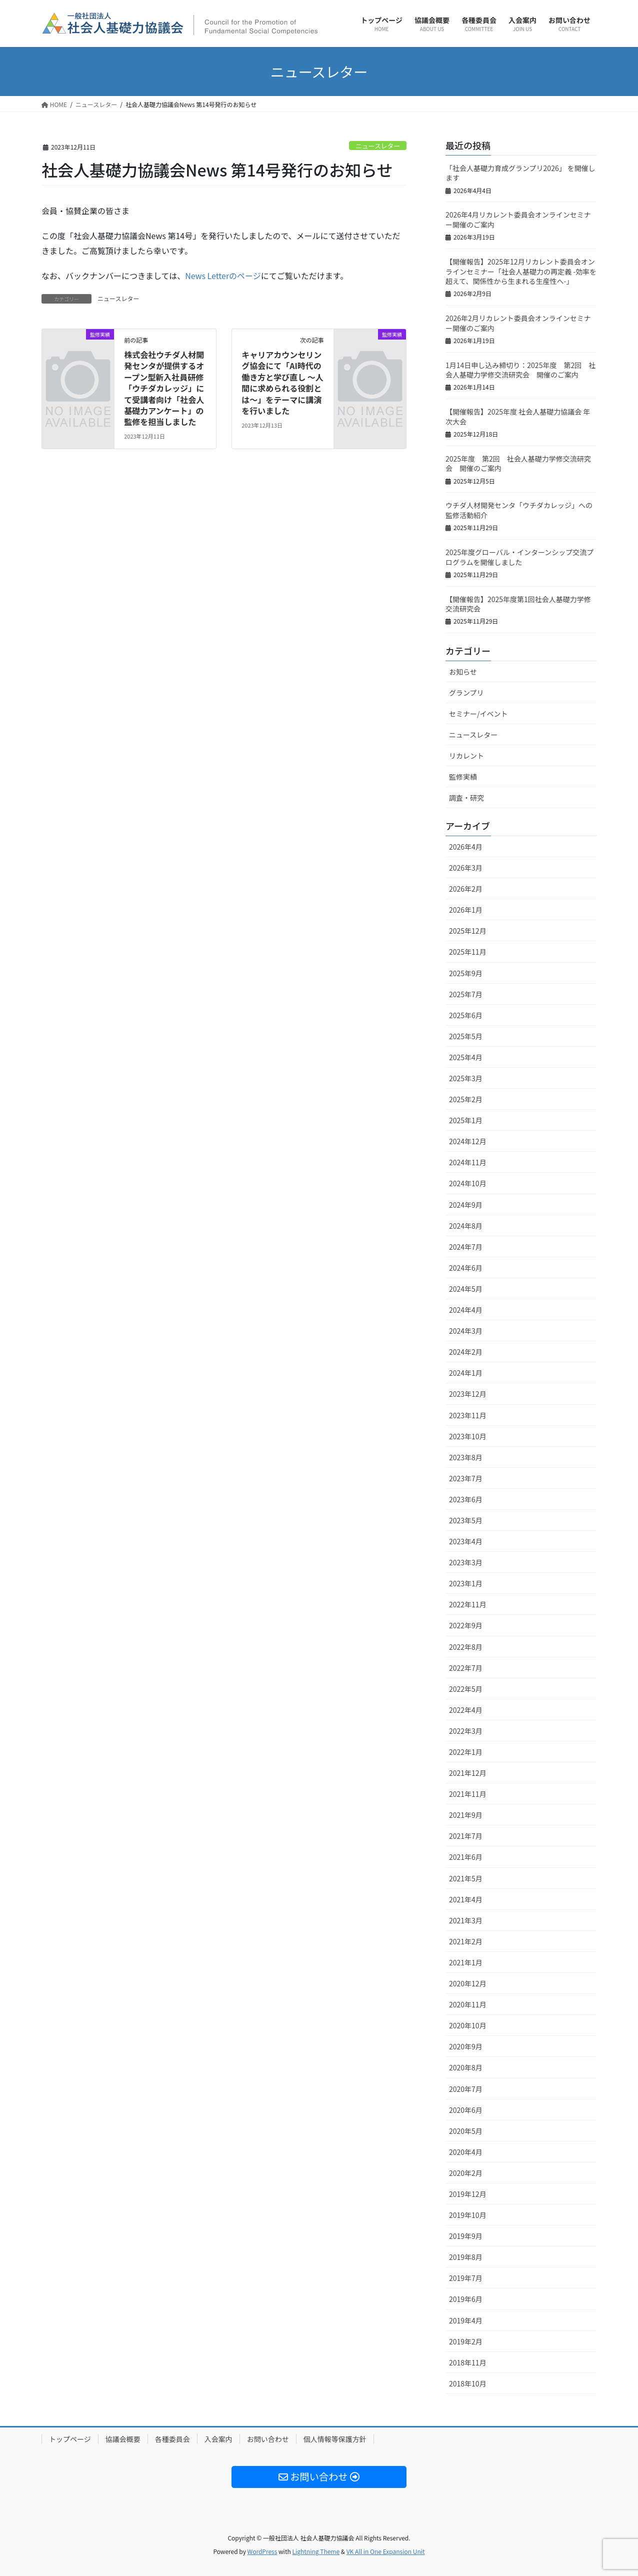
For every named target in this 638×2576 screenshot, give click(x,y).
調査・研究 (466, 798)
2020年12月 (467, 1983)
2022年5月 (465, 1689)
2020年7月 (465, 2089)
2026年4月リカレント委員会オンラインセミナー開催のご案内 (518, 220)
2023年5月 (465, 1520)
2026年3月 (465, 868)
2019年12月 (467, 2194)
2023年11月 (467, 1415)
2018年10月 (467, 2383)
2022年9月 (465, 1625)
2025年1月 (465, 1120)
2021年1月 (465, 1962)
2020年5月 (465, 2131)
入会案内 (218, 2439)
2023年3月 (465, 1562)
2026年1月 (465, 910)
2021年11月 (467, 1794)
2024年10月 (467, 1183)
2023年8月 (465, 1457)
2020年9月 (465, 2046)
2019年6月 (465, 2299)
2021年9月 (465, 1815)
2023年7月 (465, 1478)
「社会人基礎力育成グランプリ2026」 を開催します (521, 173)
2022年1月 (465, 1752)
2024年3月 (465, 1331)
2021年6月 (465, 1857)
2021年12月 (467, 1773)
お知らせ (463, 672)
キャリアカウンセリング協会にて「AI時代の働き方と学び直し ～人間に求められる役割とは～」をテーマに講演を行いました (283, 383)
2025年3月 (465, 1078)
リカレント (466, 756)
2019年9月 (465, 2236)
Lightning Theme (316, 2551)
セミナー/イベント (478, 714)
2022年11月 (467, 1604)
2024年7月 (465, 1247)
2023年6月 (465, 1499)
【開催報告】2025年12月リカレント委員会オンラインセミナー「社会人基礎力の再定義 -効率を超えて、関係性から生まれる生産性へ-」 (521, 271)
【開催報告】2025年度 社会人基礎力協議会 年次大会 (518, 417)
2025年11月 (467, 952)
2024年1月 (465, 1373)
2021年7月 (465, 1836)
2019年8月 (465, 2257)
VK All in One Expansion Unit (385, 2551)
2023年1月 (465, 1583)
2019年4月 (465, 2320)
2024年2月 (465, 1352)
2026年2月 (465, 889)
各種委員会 (172, 2439)
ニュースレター (378, 146)
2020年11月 (467, 2004)
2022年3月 (465, 1731)
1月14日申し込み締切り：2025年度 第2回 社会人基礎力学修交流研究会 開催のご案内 (521, 370)
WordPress (263, 2551)
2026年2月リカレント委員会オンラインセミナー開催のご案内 (518, 323)
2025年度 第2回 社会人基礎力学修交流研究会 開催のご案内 (518, 464)
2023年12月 (467, 1394)
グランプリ (466, 693)
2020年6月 (465, 2110)
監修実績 (463, 777)
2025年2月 (465, 1099)
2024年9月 (465, 1205)
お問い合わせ (268, 2439)
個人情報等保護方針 (335, 2439)
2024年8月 (465, 1226)
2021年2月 (465, 1941)
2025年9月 (465, 973)
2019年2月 (465, 2341)
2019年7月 (465, 2278)
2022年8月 (465, 1647)
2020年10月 (467, 2025)
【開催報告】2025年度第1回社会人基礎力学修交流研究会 (518, 604)
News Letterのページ (223, 276)
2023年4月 (465, 1541)
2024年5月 (465, 1289)
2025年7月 (465, 994)
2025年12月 (467, 931)
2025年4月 (465, 1057)
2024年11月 (467, 1162)
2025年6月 (465, 1015)
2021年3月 (465, 1920)
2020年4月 (465, 2152)
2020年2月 (465, 2173)
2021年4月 (465, 1899)
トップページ (70, 2439)
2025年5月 (465, 1036)
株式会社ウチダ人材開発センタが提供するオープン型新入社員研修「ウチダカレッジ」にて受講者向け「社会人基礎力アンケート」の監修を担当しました (164, 388)
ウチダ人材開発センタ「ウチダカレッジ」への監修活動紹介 (519, 510)
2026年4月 (465, 847)
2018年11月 (467, 2362)
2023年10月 (467, 1436)
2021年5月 (465, 1878)
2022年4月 (465, 1710)
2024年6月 (465, 1268)
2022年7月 (465, 1668)
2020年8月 (465, 2067)
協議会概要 (123, 2439)
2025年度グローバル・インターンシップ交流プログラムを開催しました (520, 557)
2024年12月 (467, 1141)
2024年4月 (465, 1310)
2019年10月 (467, 2215)
